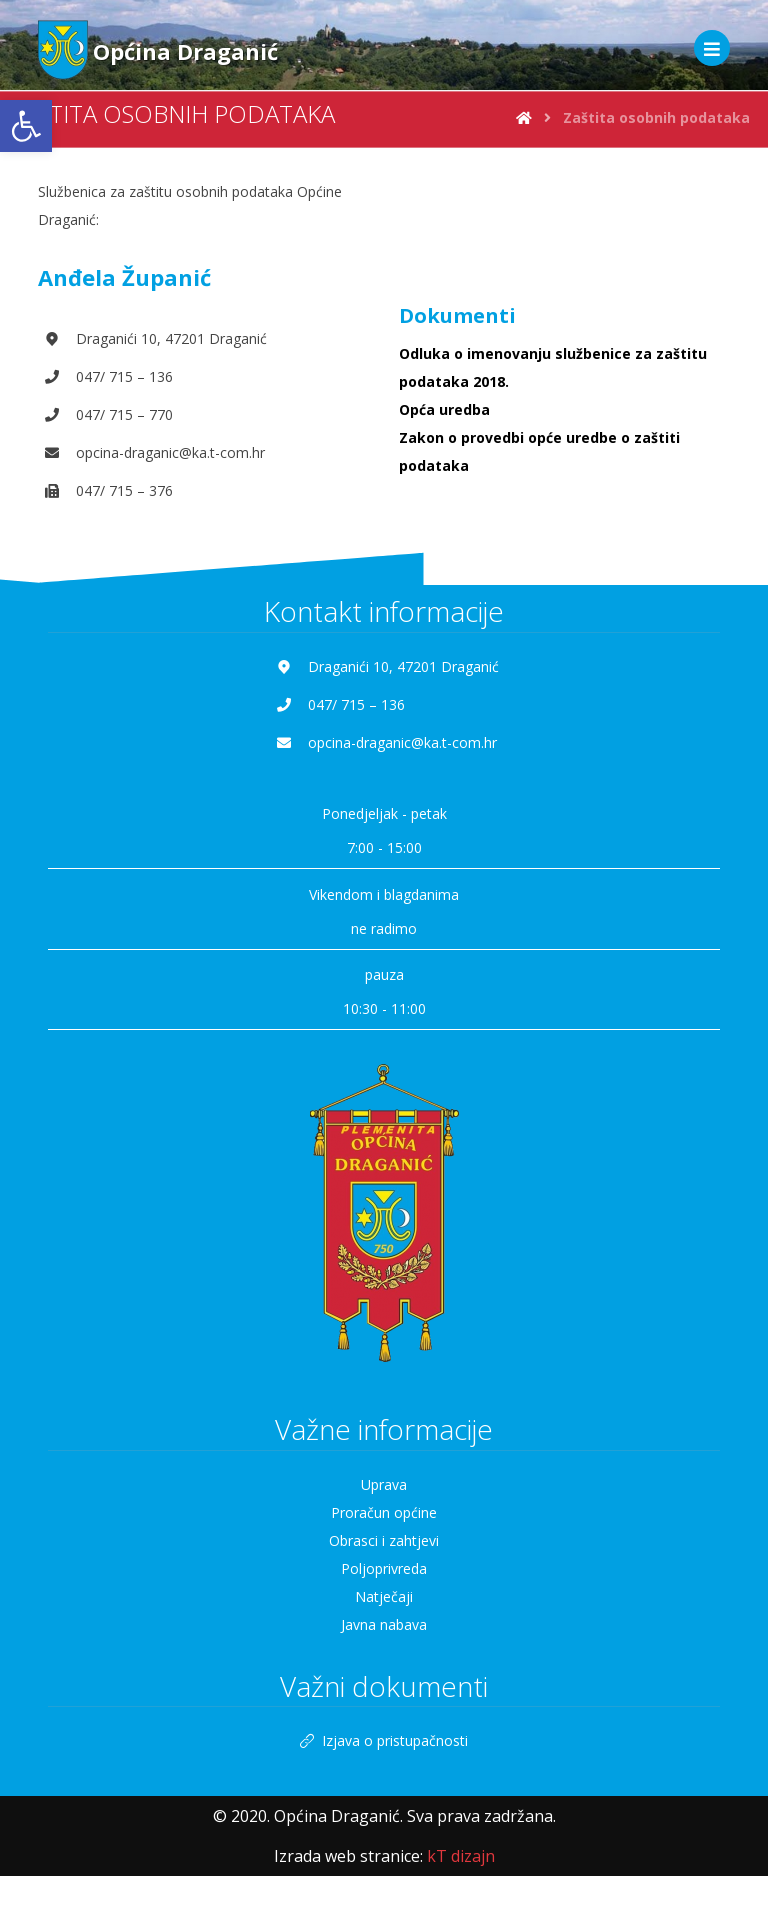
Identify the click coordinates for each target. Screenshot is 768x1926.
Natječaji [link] (384, 1596)
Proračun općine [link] (384, 1512)
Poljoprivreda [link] (384, 1568)
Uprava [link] (384, 1484)
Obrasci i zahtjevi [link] (384, 1540)
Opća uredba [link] (444, 409)
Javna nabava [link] (384, 1624)
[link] (26, 126)
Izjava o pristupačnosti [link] (384, 1741)
